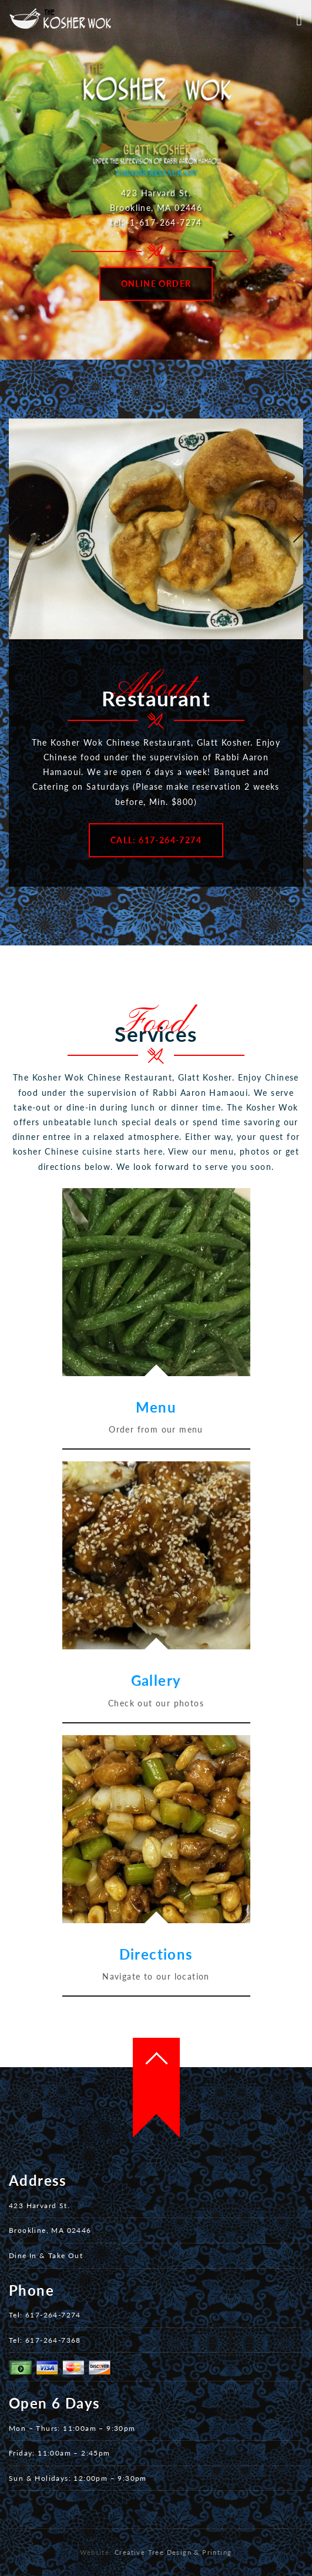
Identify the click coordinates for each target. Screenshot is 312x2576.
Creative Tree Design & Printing (173, 2552)
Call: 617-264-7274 (156, 840)
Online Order (156, 284)
